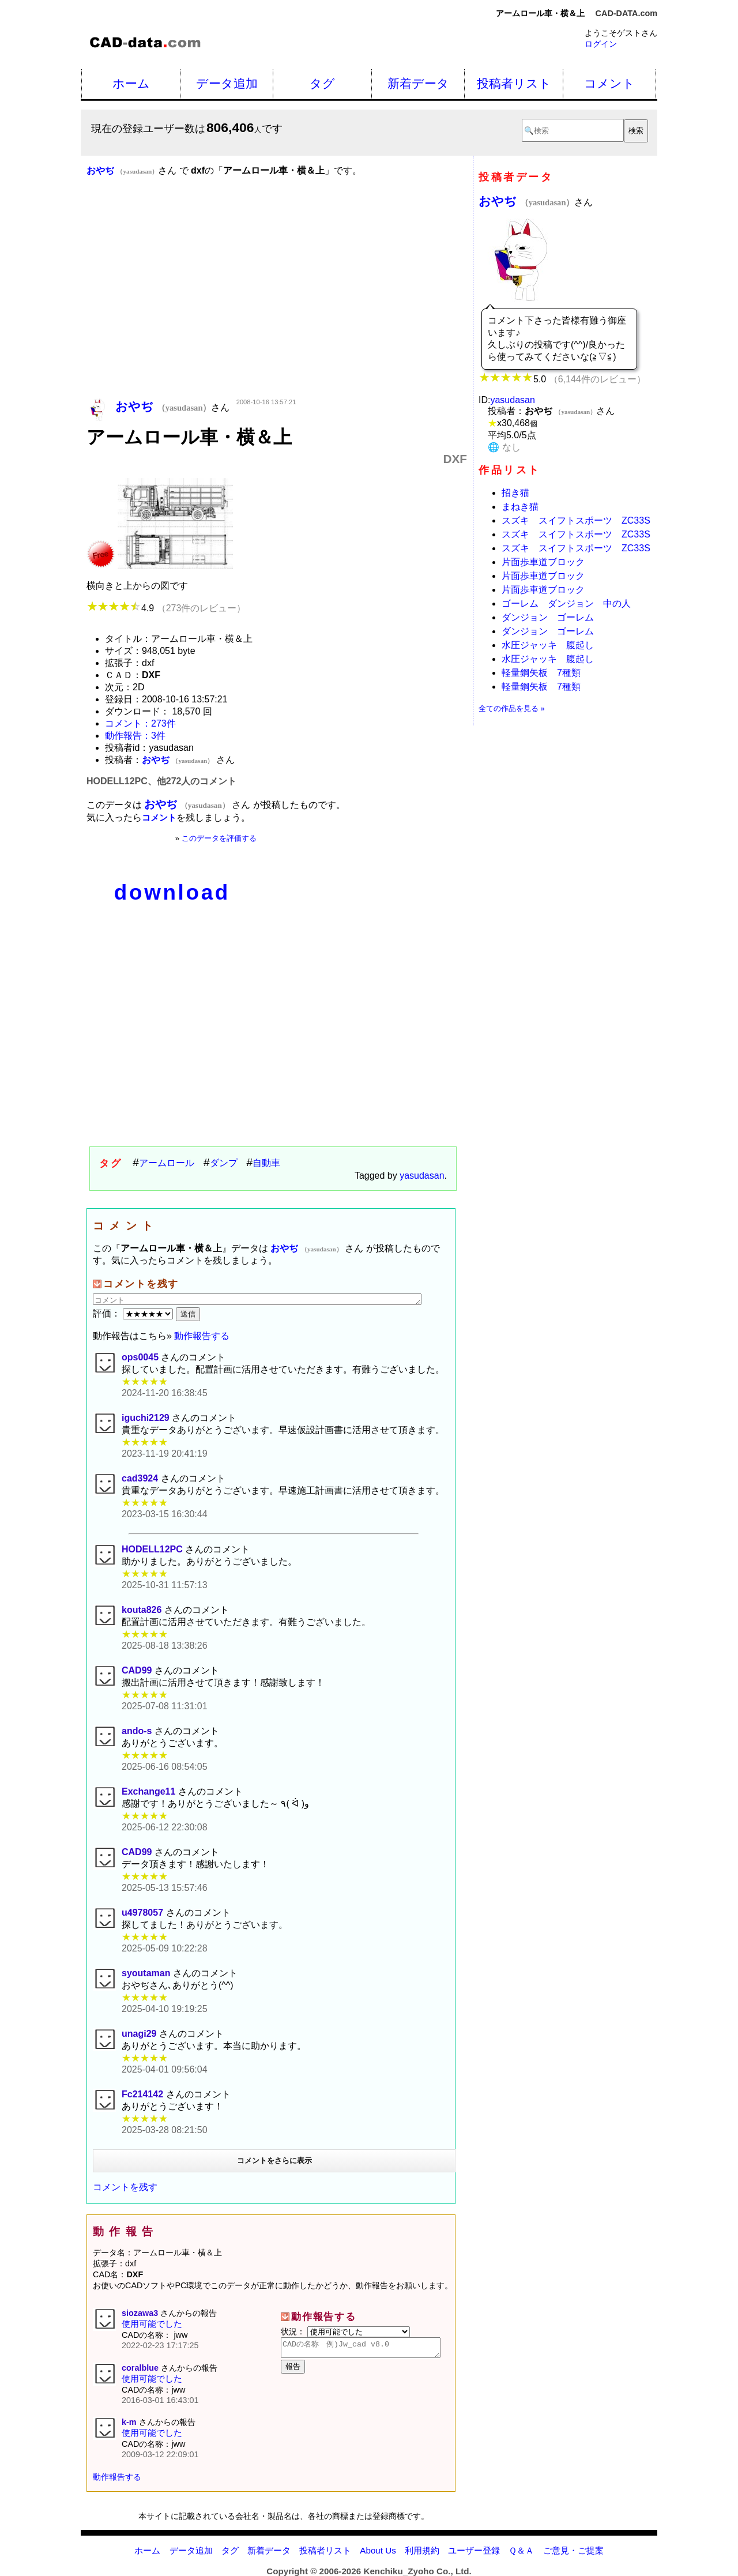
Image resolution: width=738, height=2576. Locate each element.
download (172, 892)
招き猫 (515, 493)
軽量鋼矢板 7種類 (541, 673)
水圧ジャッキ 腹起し (548, 645)
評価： (134, 1313)
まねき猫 (520, 507)
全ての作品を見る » (512, 708)
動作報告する (201, 1336)
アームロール (166, 1163)
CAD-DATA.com (626, 13)
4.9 (166, 608)
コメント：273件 (140, 723)
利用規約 (422, 2550)
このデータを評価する (219, 838)
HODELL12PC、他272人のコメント (161, 781)
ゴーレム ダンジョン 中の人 (566, 603)
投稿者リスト (514, 83)
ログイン (601, 43)
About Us (378, 2550)
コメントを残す (125, 2187)
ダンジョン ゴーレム (548, 617)
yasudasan (422, 1175)
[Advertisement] (276, 304)
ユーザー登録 (474, 2550)
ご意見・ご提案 (573, 2550)
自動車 (266, 1163)
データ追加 (227, 83)
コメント (609, 83)
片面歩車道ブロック (543, 562)
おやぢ (526, 201)
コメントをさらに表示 (274, 2160)
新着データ (418, 83)
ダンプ (224, 1163)
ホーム (131, 83)
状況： (345, 2331)
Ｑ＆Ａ (521, 2550)
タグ (322, 83)
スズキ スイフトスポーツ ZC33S (576, 520)
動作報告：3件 (135, 735)
